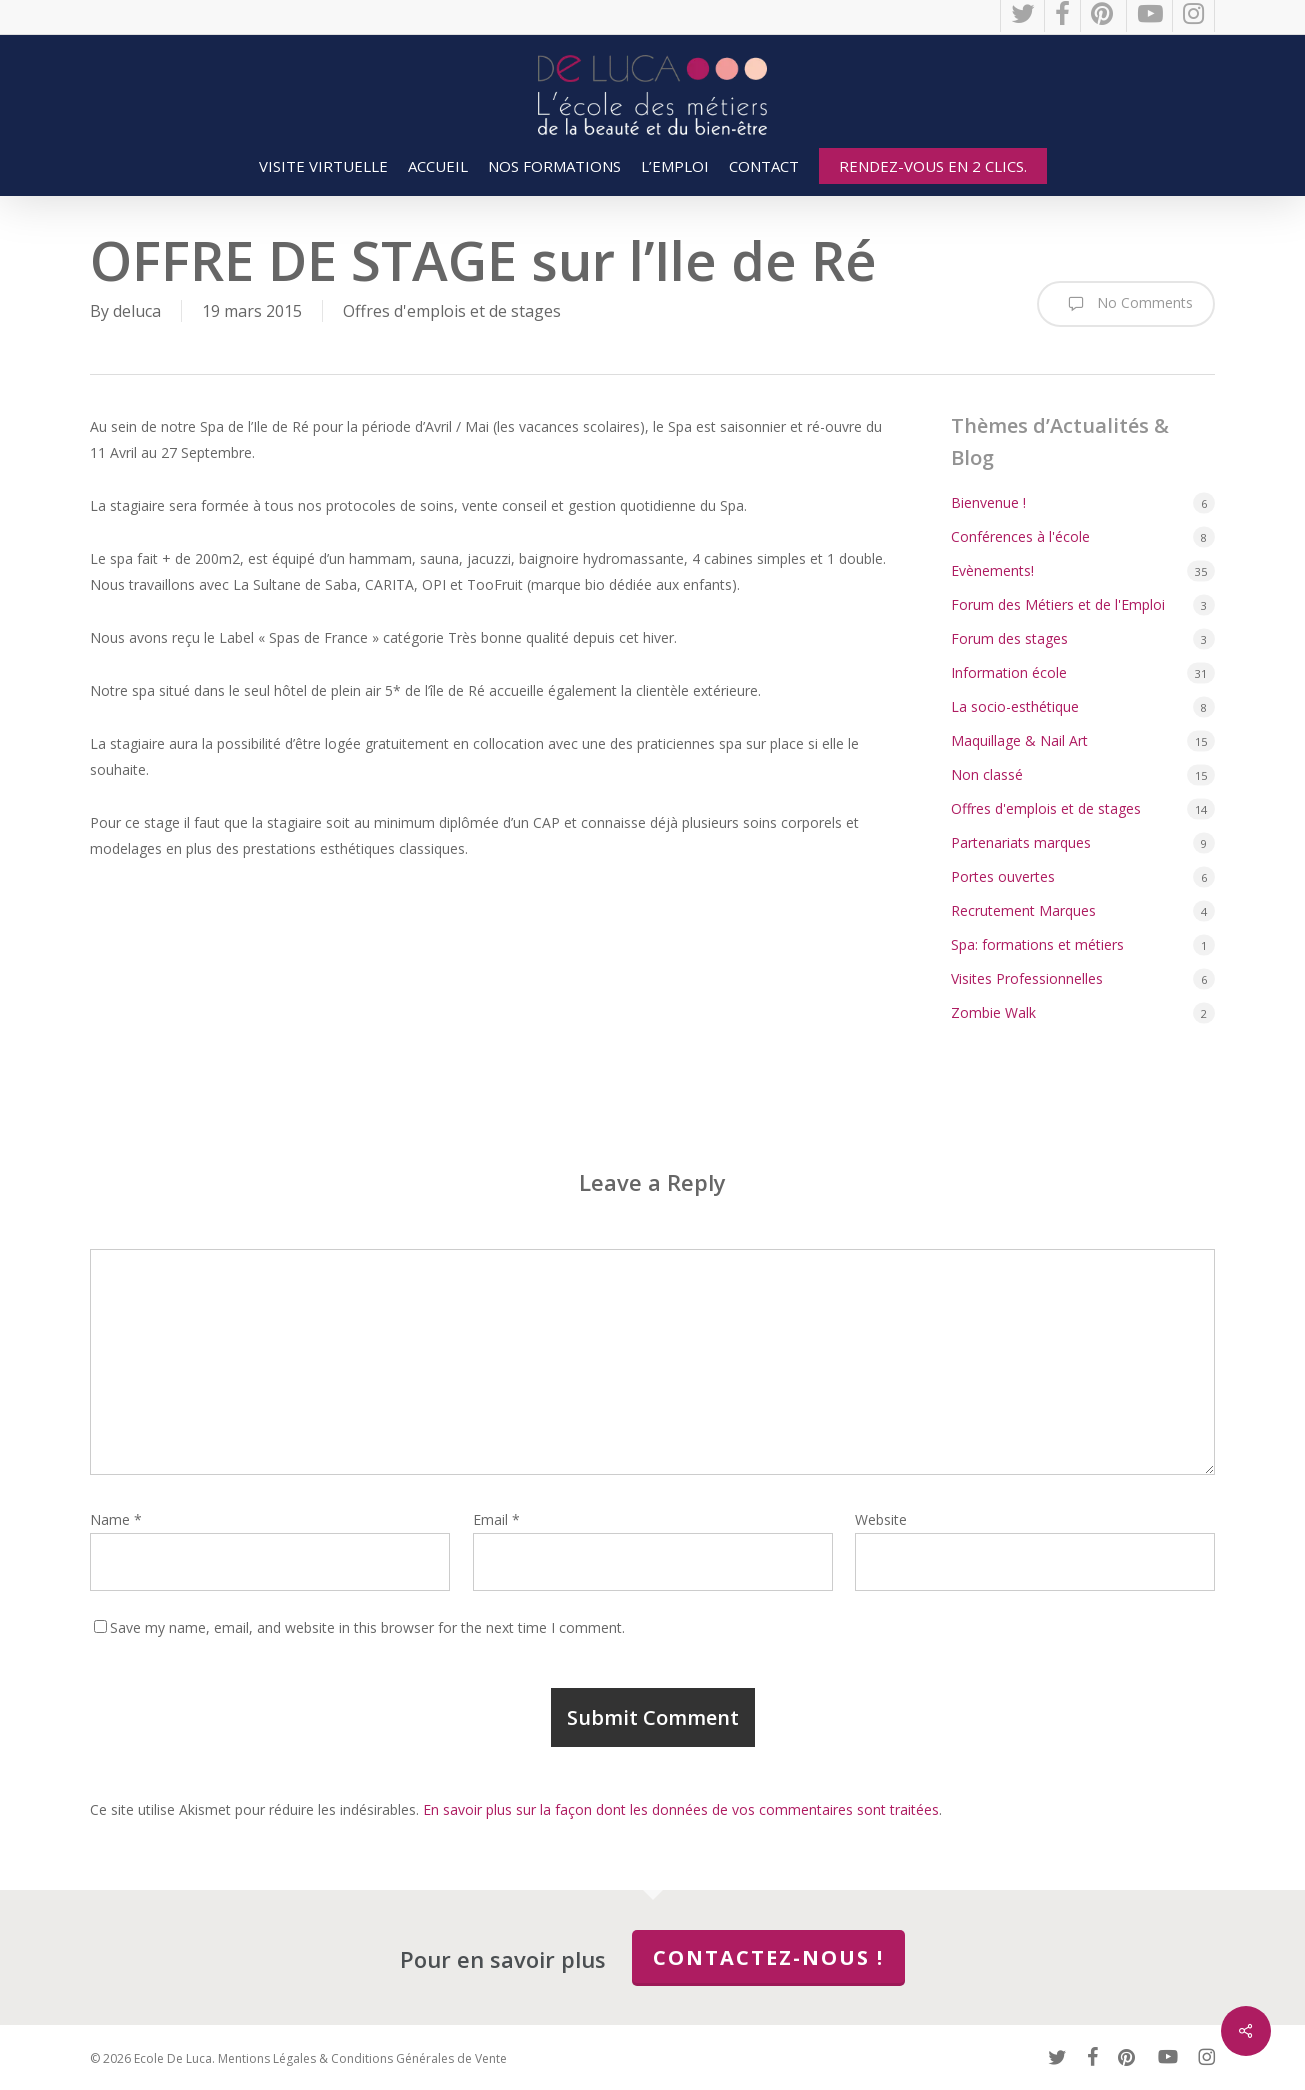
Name (116, 1519)
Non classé (987, 774)
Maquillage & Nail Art (1019, 740)
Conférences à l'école (1020, 536)
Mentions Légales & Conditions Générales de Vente (362, 2058)
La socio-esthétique (1015, 706)
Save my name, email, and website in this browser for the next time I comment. (367, 1627)
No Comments (1126, 304)
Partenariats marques (1021, 842)
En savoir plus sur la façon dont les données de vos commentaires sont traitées (681, 1809)
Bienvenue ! (988, 502)
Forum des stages (1009, 638)
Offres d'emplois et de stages (452, 311)
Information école (1009, 672)
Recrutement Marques (1023, 910)
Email (496, 1519)
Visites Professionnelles (1027, 978)
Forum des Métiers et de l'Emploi (1058, 604)
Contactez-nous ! (768, 1957)
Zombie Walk (993, 1012)
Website (881, 1519)
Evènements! (992, 570)
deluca (137, 311)
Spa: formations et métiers (1037, 944)
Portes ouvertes (1003, 876)
